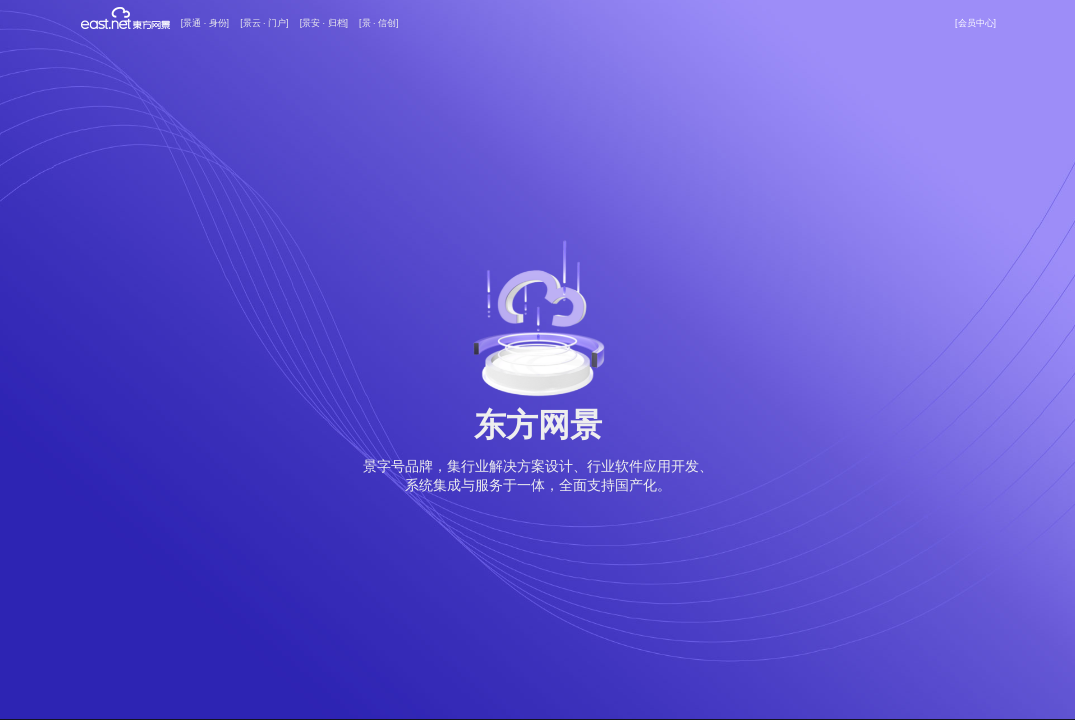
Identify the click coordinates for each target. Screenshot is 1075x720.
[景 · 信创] (378, 23)
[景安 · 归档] (324, 23)
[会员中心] (975, 23)
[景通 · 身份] (205, 23)
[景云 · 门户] (264, 23)
